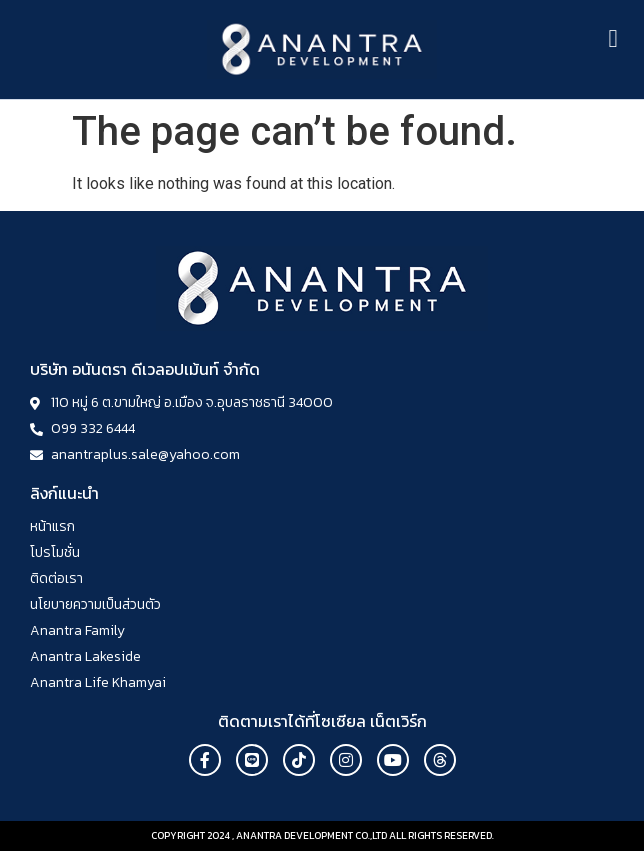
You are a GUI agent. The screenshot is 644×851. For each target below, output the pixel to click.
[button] (613, 39)
